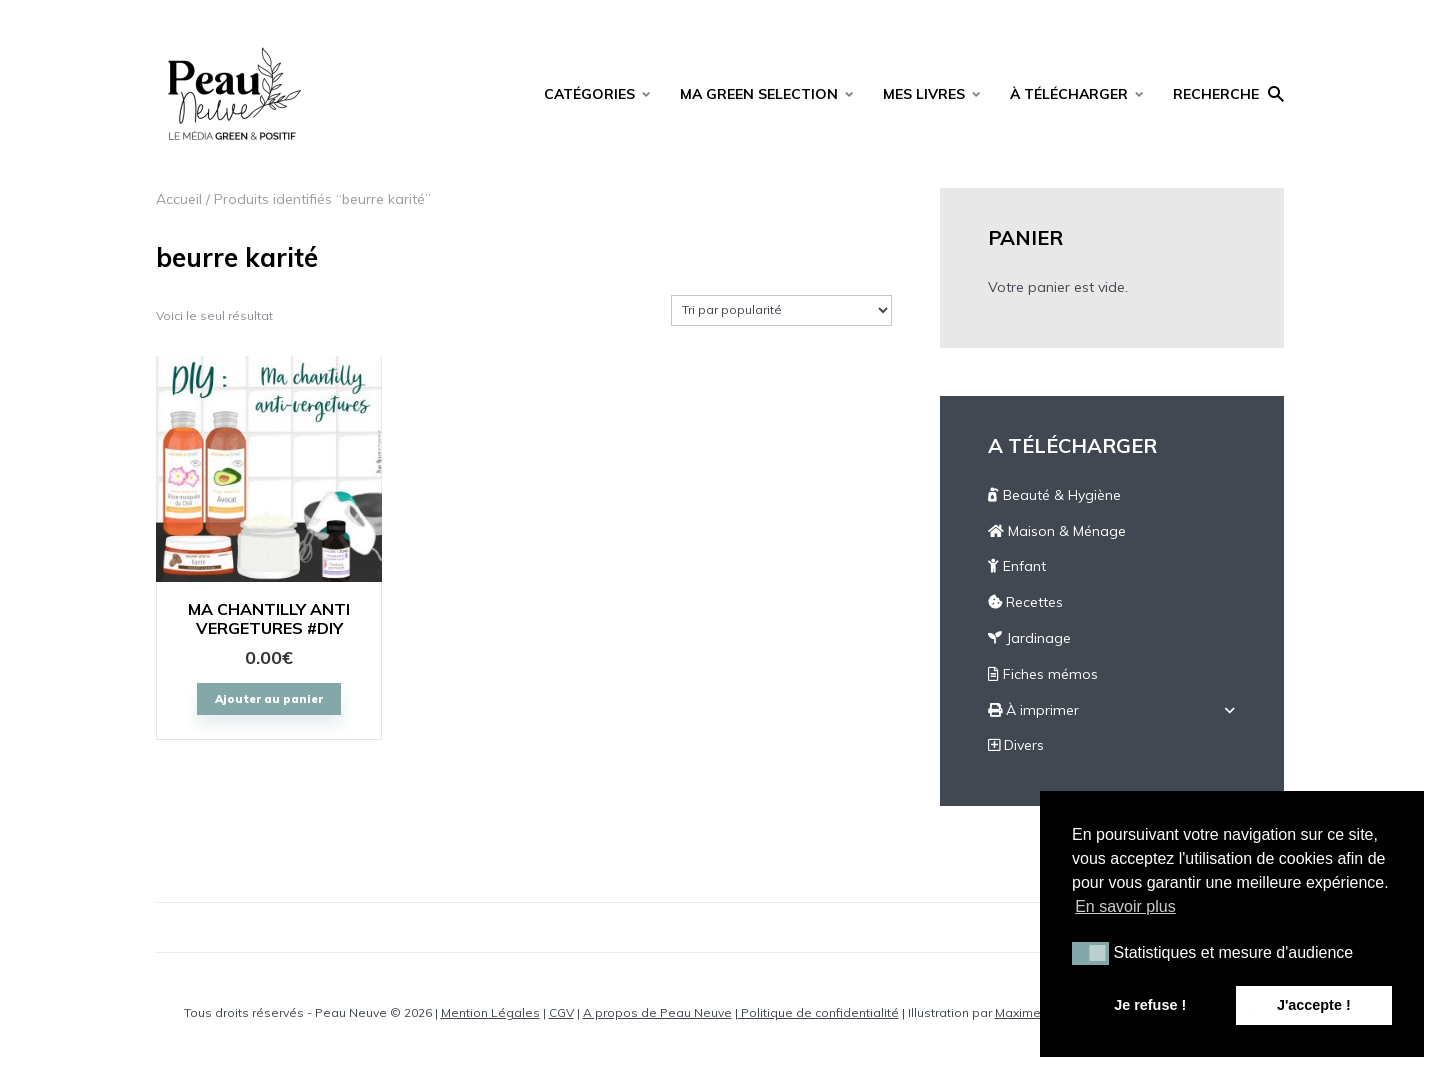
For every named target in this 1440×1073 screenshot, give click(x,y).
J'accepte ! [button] (1314, 1005)
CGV (561, 1012)
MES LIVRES (924, 94)
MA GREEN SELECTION (759, 94)
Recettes (1025, 602)
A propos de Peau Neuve (657, 1012)
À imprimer (1033, 710)
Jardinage (1029, 638)
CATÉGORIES (589, 94)
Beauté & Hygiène (1054, 495)
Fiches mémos (1043, 674)
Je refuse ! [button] (1150, 1005)
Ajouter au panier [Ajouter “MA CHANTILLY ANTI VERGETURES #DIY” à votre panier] (269, 699)
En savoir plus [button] (1125, 906)
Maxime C (1023, 1012)
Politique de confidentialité (818, 1012)
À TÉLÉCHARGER (1069, 94)
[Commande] (781, 310)
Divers (1016, 745)
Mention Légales (490, 1012)
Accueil (179, 199)
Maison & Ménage (1057, 531)
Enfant (1017, 566)
